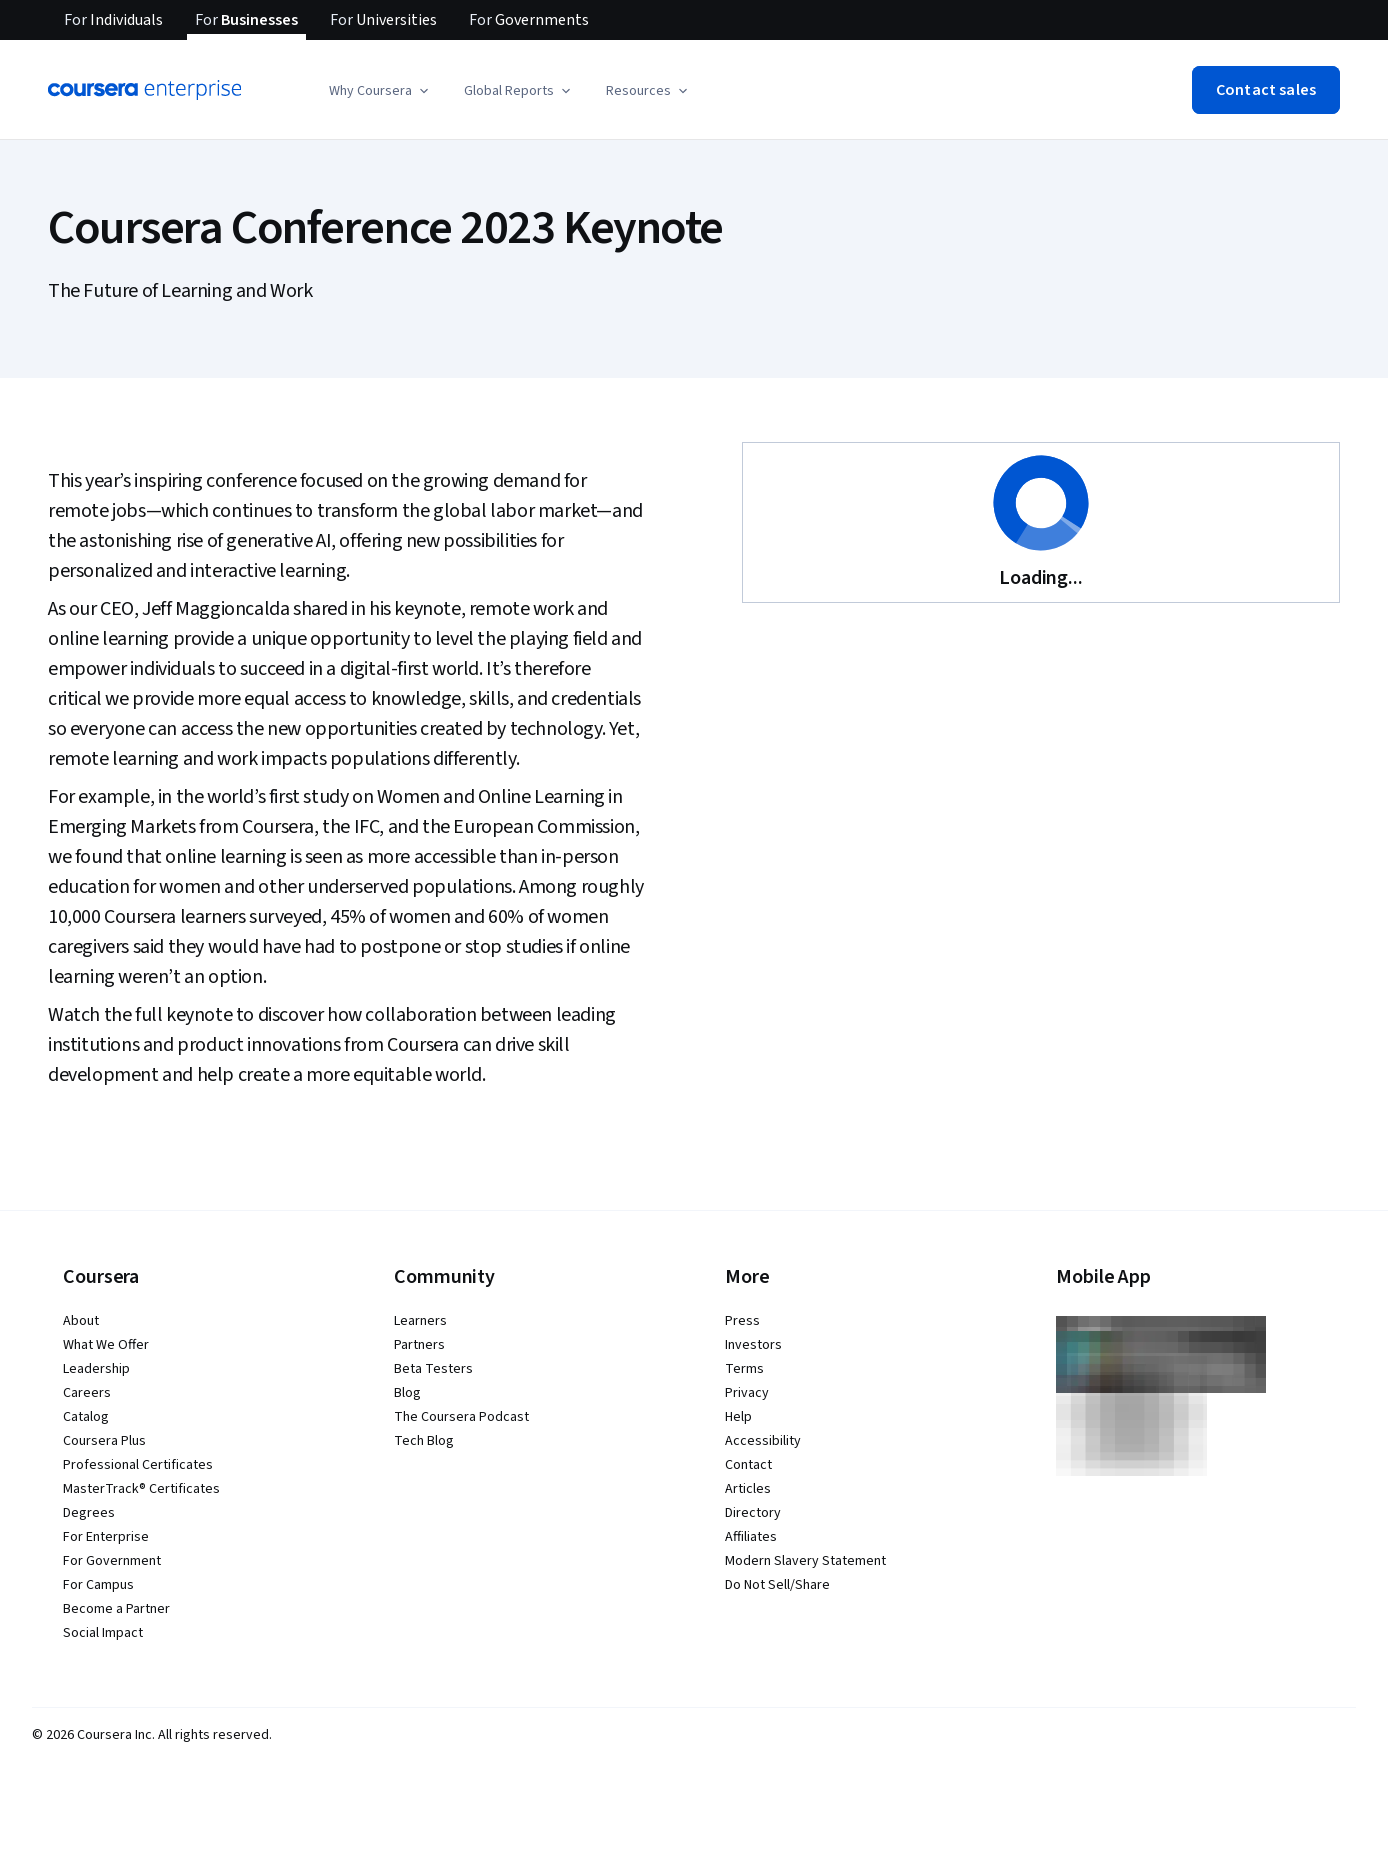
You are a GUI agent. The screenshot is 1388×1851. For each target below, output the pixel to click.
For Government (112, 1561)
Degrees (89, 1513)
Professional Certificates (138, 1465)
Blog (407, 1393)
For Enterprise (106, 1537)
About (81, 1321)
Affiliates (751, 1537)
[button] (380, 91)
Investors (753, 1345)
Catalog (86, 1417)
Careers (87, 1393)
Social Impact (103, 1633)
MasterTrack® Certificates (141, 1489)
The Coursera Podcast (461, 1417)
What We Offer (106, 1345)
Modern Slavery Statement (805, 1561)
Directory (753, 1513)
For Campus (98, 1585)
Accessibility (763, 1441)
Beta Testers (433, 1369)
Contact (748, 1465)
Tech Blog (424, 1441)
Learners (420, 1321)
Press (742, 1321)
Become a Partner (116, 1609)
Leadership (96, 1369)
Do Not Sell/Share (777, 1585)
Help (738, 1417)
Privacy (747, 1393)
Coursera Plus (104, 1441)
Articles (748, 1489)
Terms (744, 1369)
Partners (419, 1345)
